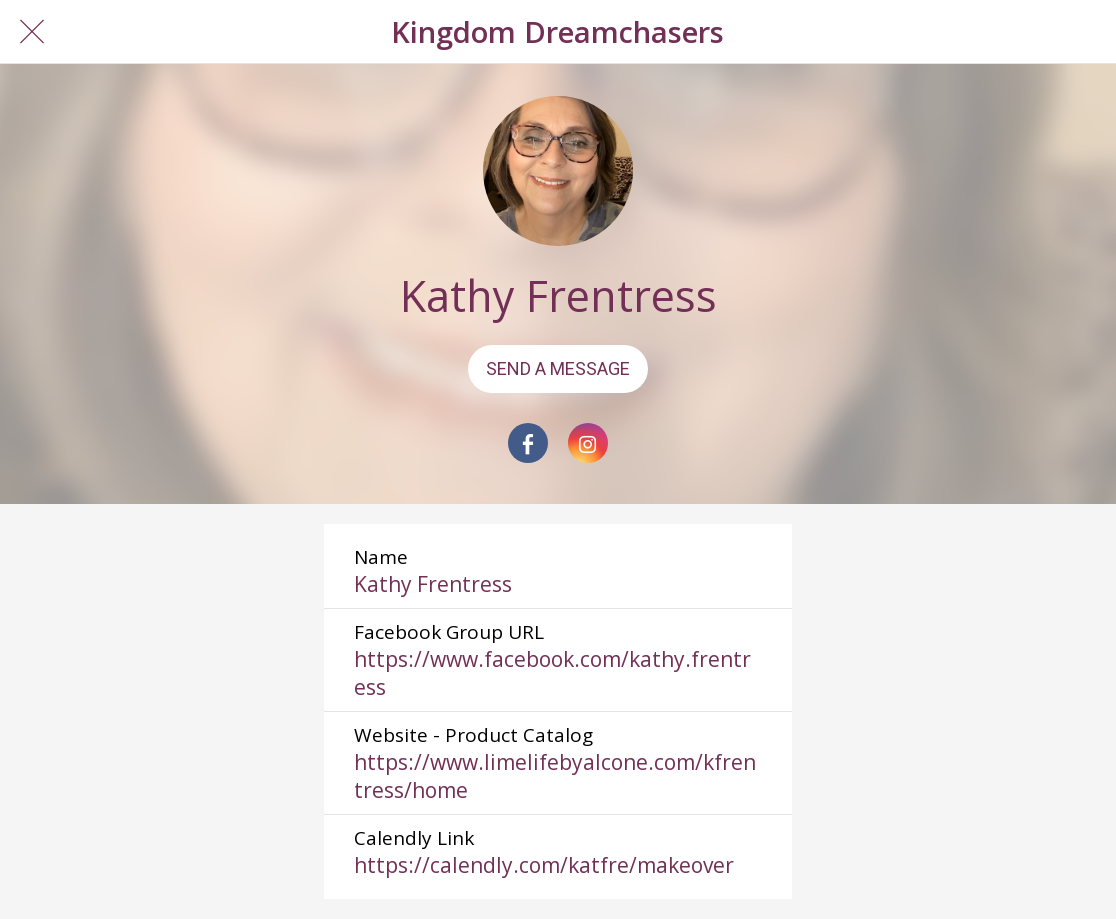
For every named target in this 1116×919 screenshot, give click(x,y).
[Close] (32, 32)
